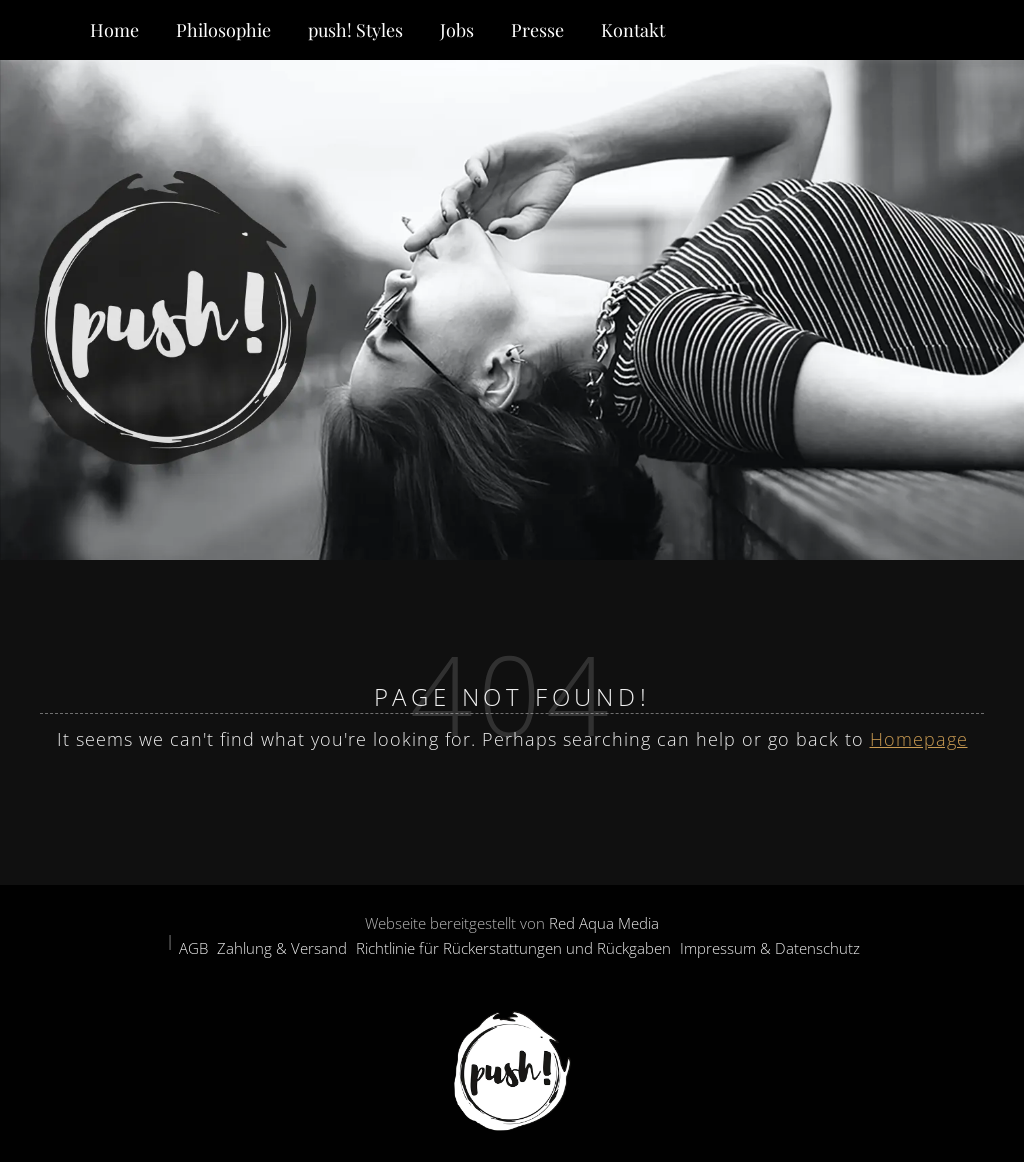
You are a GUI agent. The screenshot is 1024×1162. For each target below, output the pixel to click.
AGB (193, 948)
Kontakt (633, 30)
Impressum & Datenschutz (770, 948)
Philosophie (223, 30)
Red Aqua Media (604, 923)
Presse (537, 30)
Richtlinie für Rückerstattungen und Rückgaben (513, 948)
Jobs (457, 30)
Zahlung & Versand (282, 948)
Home (114, 30)
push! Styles (355, 30)
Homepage (919, 739)
